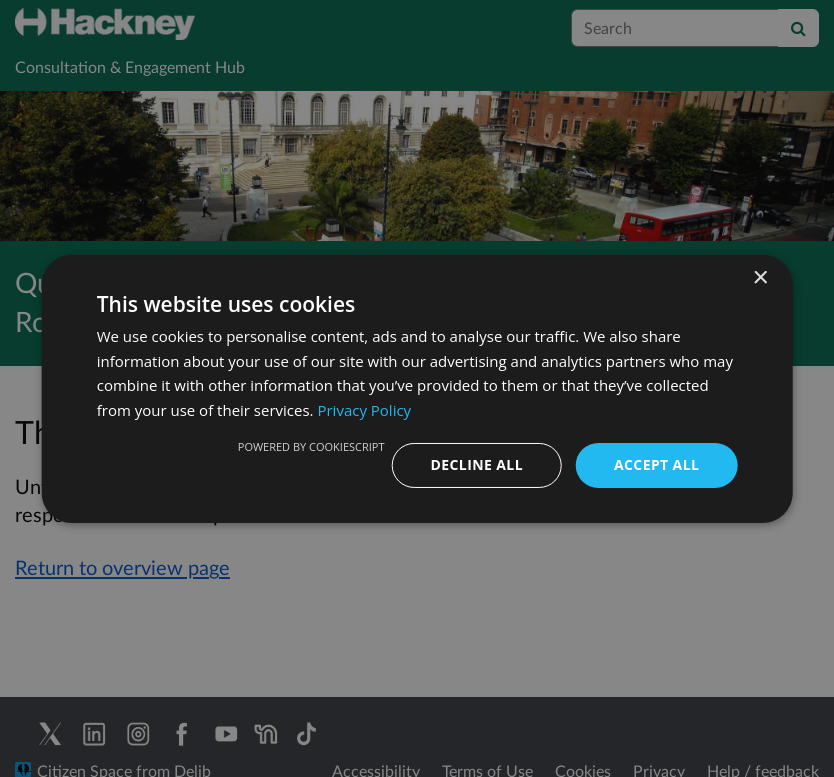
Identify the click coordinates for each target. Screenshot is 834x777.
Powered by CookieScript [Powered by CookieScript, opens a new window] (311, 446)
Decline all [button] (477, 464)
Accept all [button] (656, 464)
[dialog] (417, 388)
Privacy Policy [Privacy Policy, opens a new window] (364, 410)
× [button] (759, 277)
